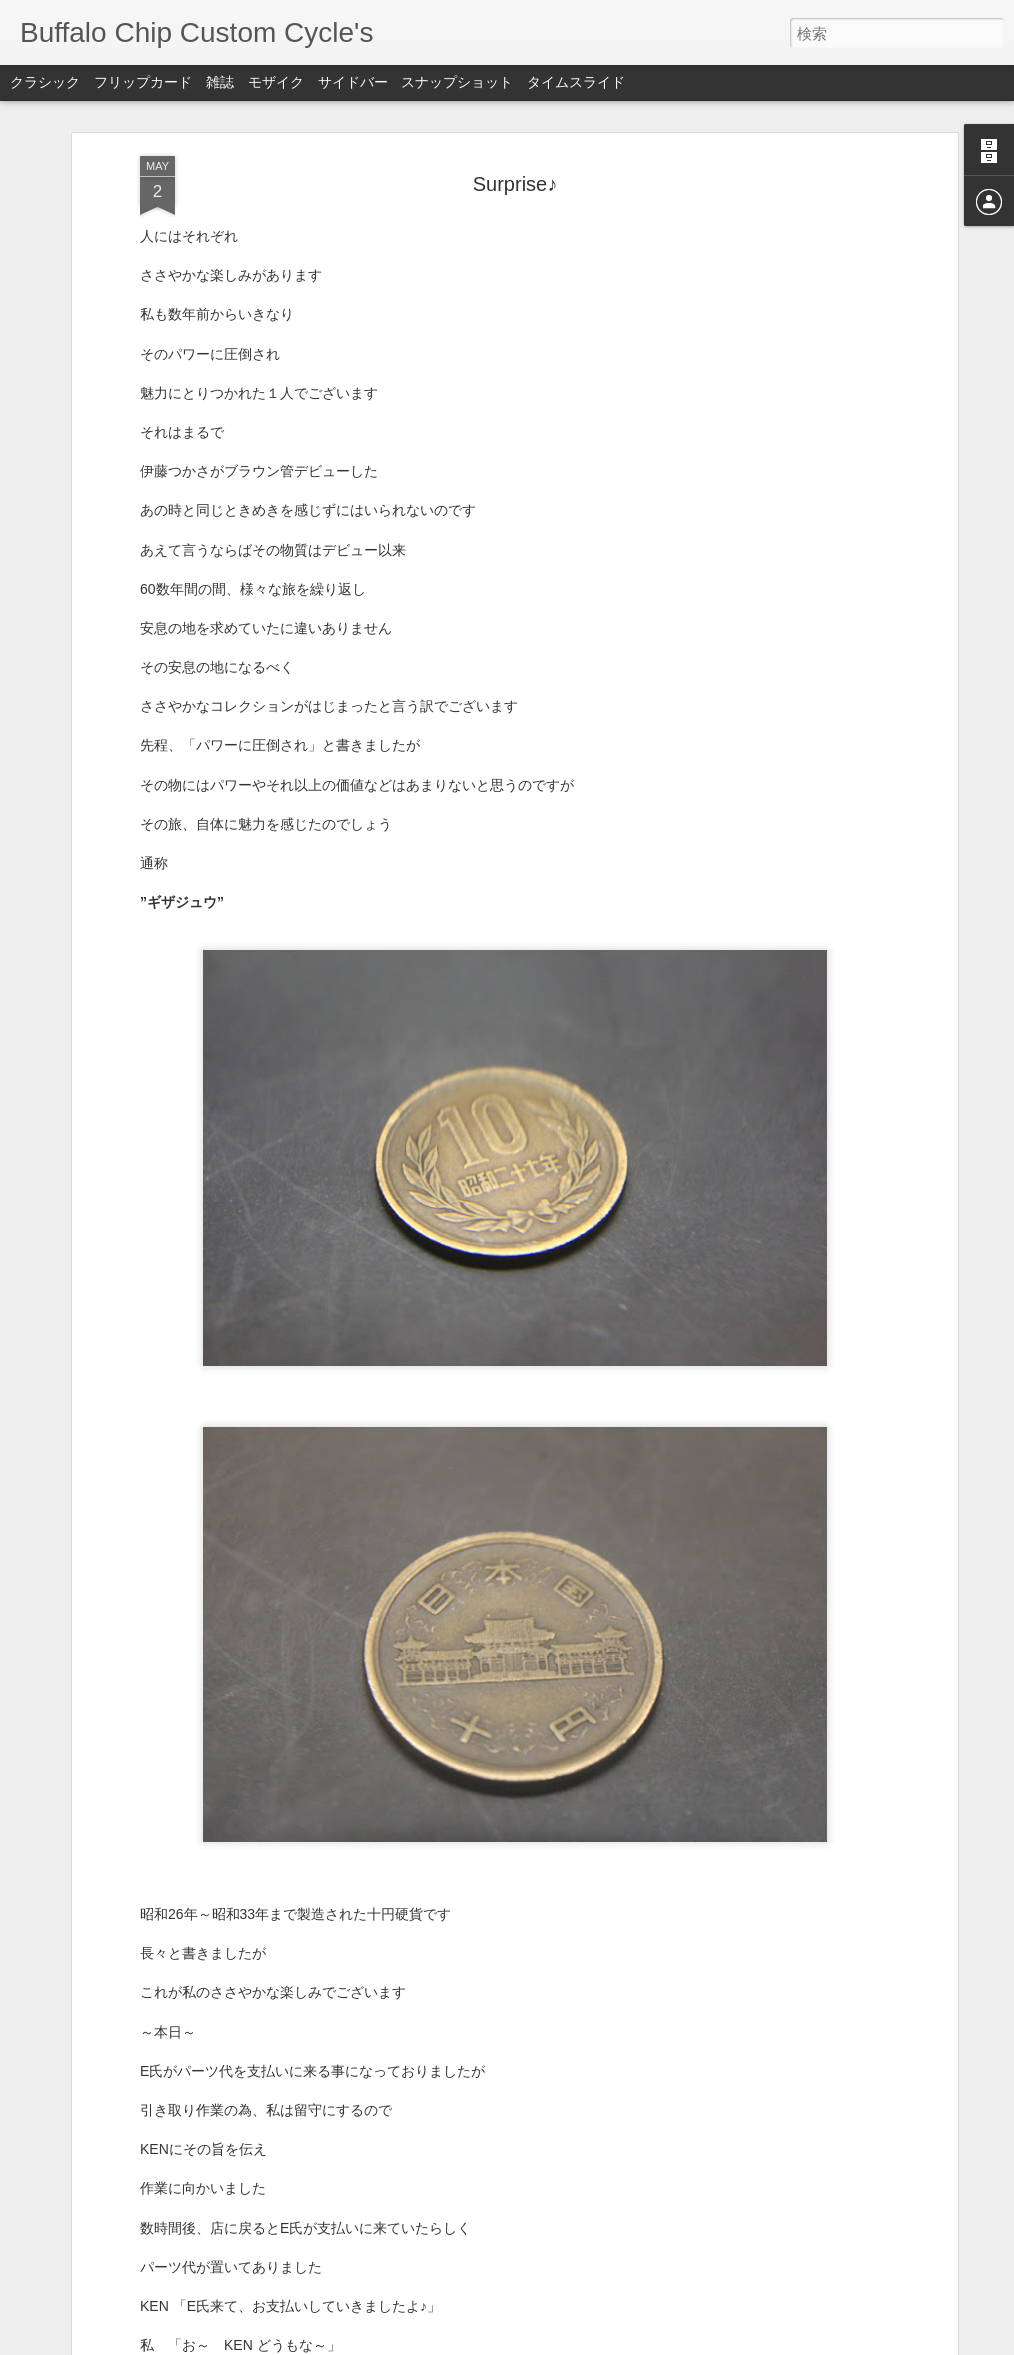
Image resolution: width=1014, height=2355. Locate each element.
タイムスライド (576, 82)
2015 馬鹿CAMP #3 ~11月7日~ (420, 2106)
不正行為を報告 (628, 2342)
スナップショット (457, 82)
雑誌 (220, 82)
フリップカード (143, 82)
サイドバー (353, 82)
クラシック (45, 82)
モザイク (276, 82)
